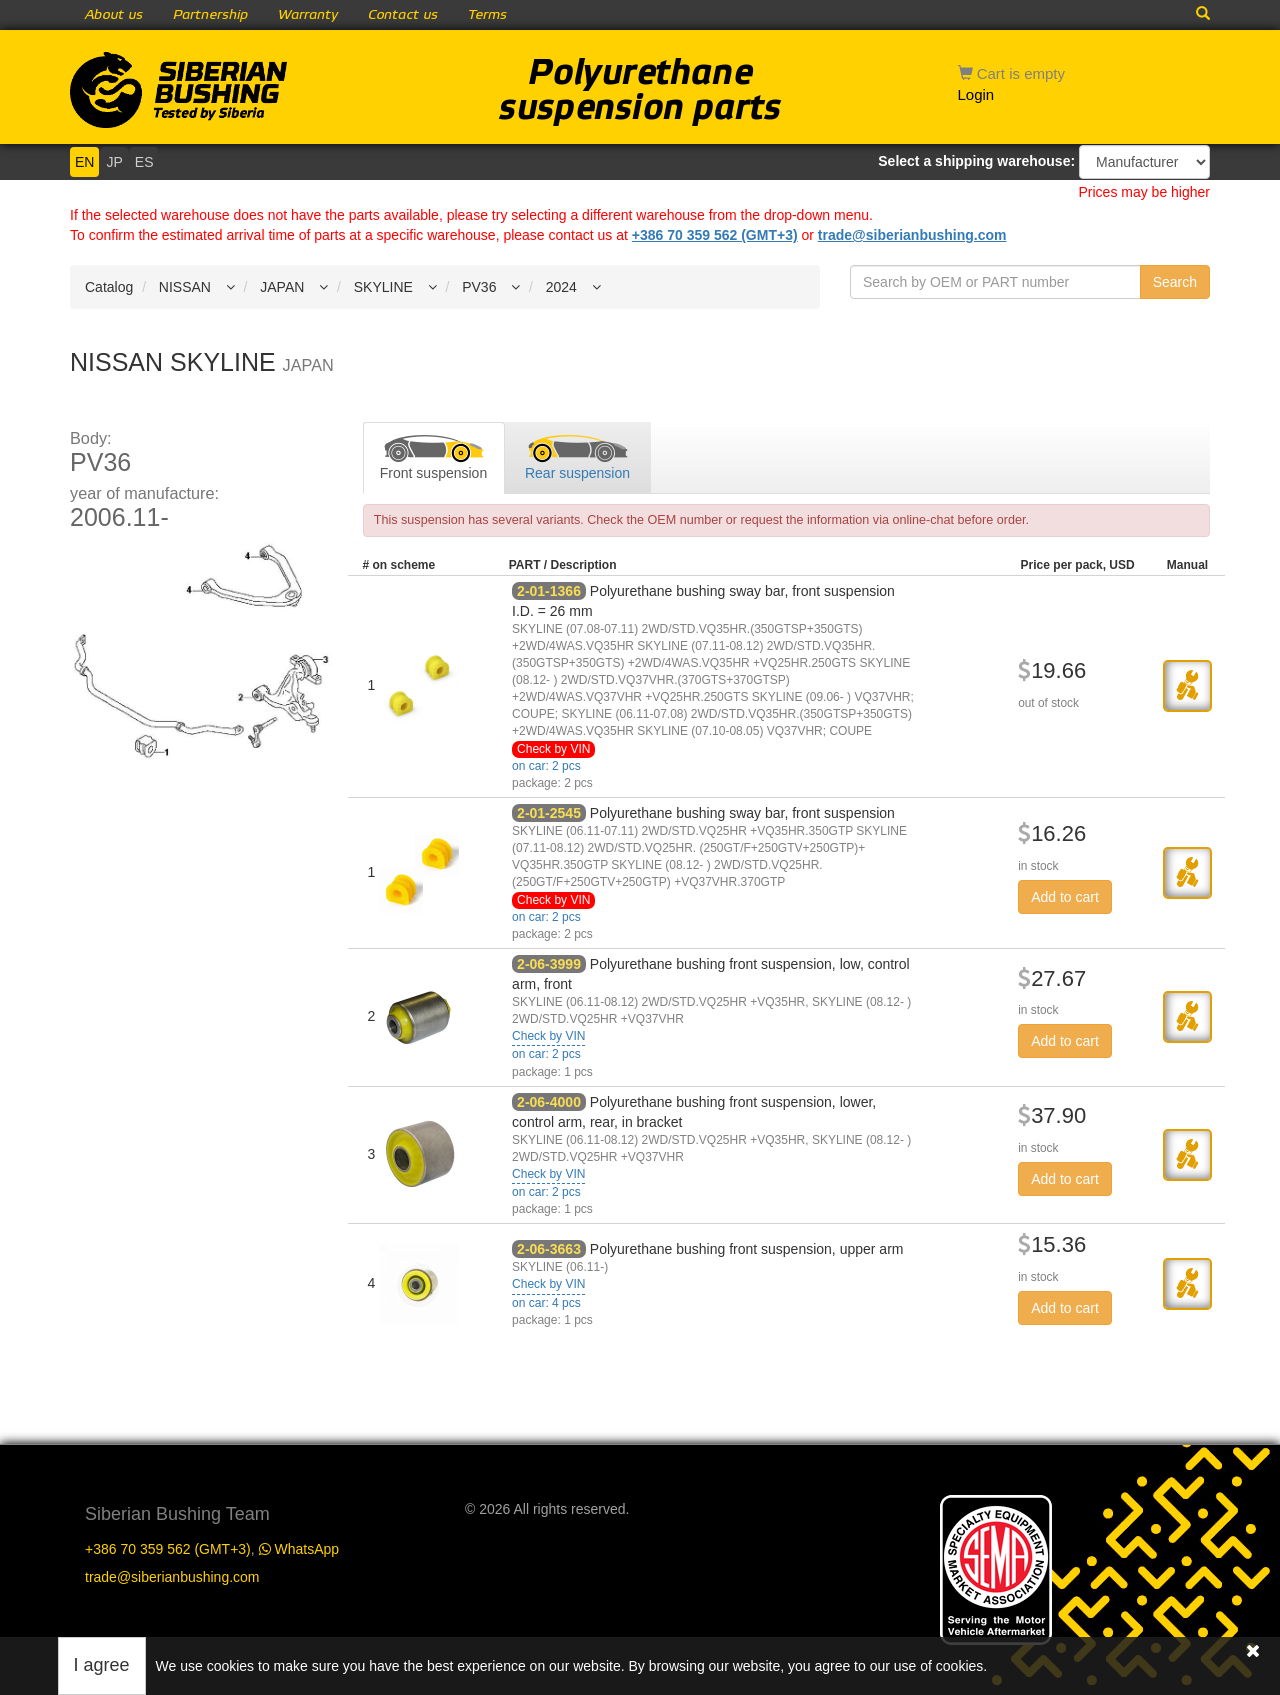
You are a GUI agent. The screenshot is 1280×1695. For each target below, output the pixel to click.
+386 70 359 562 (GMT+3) (715, 235)
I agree (102, 1665)
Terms (487, 15)
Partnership (210, 15)
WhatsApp (299, 1549)
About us (114, 15)
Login (976, 94)
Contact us (403, 15)
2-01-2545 (549, 813)
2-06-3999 (549, 964)
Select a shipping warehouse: (976, 161)
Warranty (308, 15)
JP (114, 162)
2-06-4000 (549, 1102)
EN (84, 162)
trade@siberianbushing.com (912, 235)
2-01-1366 (549, 591)
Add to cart (1065, 897)
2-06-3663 (549, 1249)
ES (144, 162)
